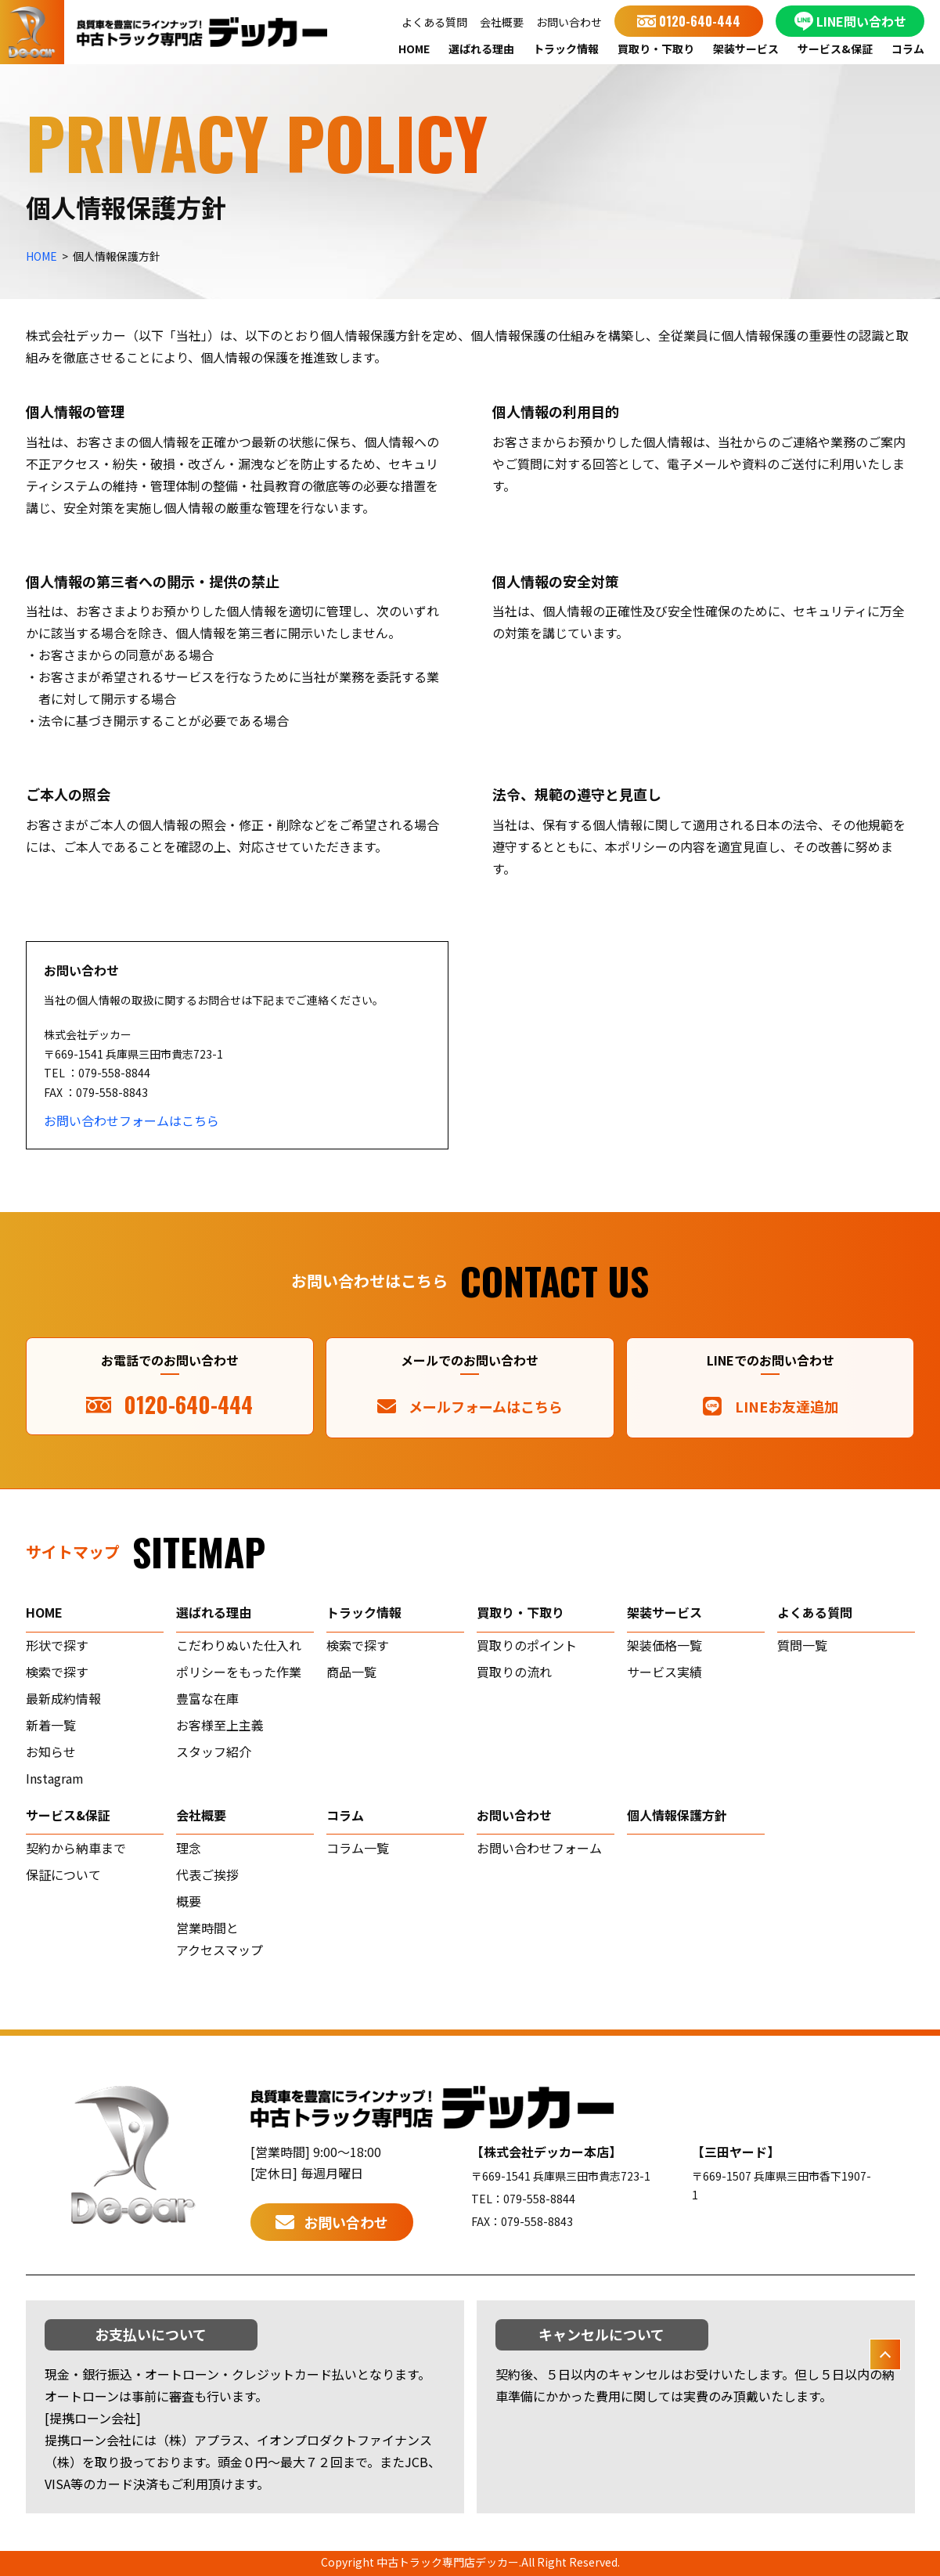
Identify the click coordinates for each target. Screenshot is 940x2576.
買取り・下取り (656, 48)
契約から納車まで (76, 1847)
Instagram (55, 1778)
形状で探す (57, 1645)
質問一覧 (802, 1645)
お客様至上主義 (220, 1725)
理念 (188, 1847)
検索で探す (57, 1671)
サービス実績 (664, 1671)
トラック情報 (566, 48)
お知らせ (51, 1751)
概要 (188, 1901)
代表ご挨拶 (207, 1874)
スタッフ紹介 (213, 1751)
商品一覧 (351, 1671)
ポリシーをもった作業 (238, 1671)
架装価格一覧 (664, 1645)
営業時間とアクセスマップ (219, 1938)
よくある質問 (434, 22)
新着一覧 (51, 1725)
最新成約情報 (63, 1698)
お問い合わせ (569, 22)
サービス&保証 (835, 48)
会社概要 (502, 22)
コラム (907, 48)
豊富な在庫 (207, 1698)
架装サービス (746, 48)
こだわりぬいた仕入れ (238, 1645)
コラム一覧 (357, 1847)
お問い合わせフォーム (539, 1847)
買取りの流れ (514, 1671)
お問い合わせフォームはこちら (131, 1120)
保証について (63, 1874)
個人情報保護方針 (677, 1815)
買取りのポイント (527, 1645)
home (44, 1612)
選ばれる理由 (481, 48)
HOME (414, 48)
